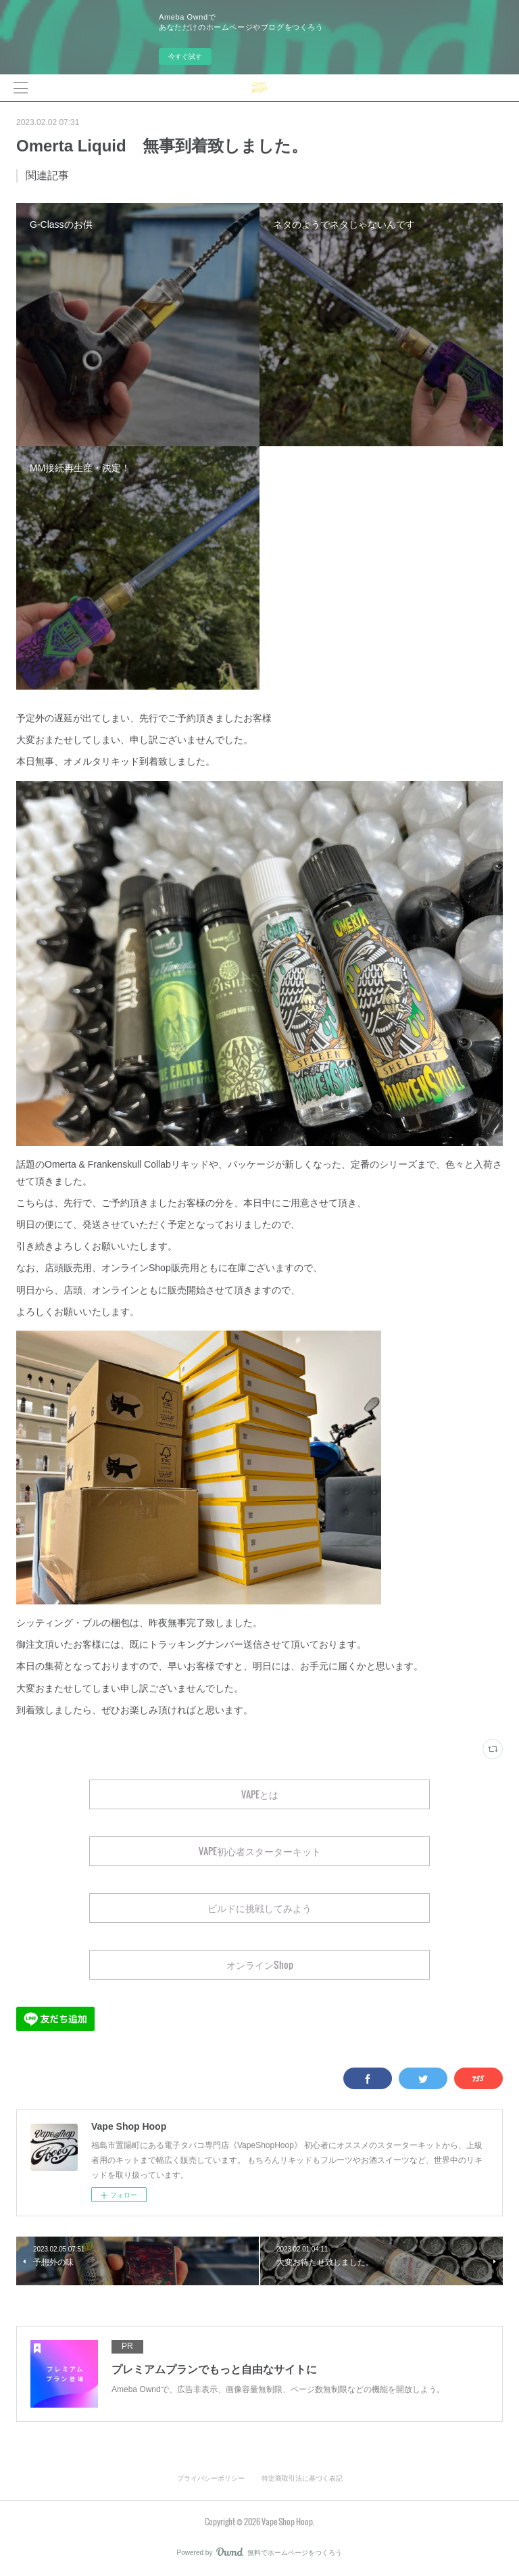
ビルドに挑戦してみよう (259, 1908)
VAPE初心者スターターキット (260, 1851)
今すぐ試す (185, 56)
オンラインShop (259, 1964)
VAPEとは (259, 1794)
